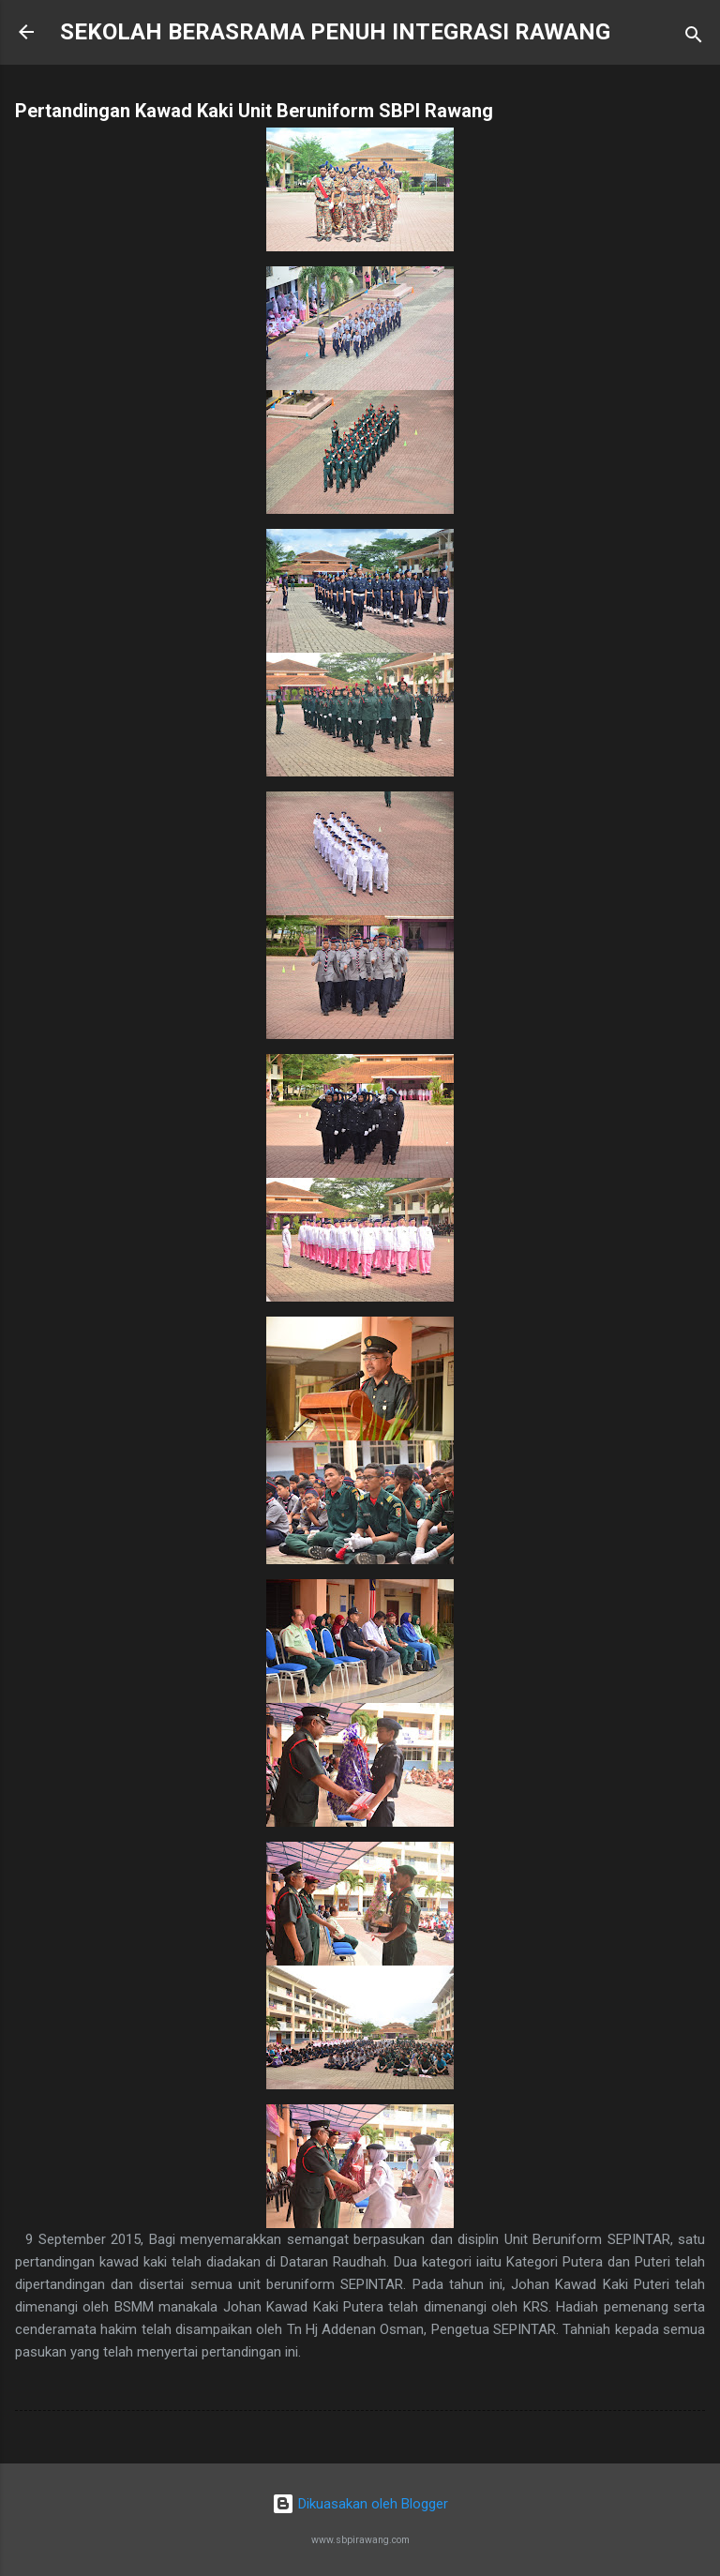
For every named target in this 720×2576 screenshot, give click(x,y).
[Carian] (693, 38)
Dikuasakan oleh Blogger (360, 2503)
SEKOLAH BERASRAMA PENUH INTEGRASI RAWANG (335, 32)
